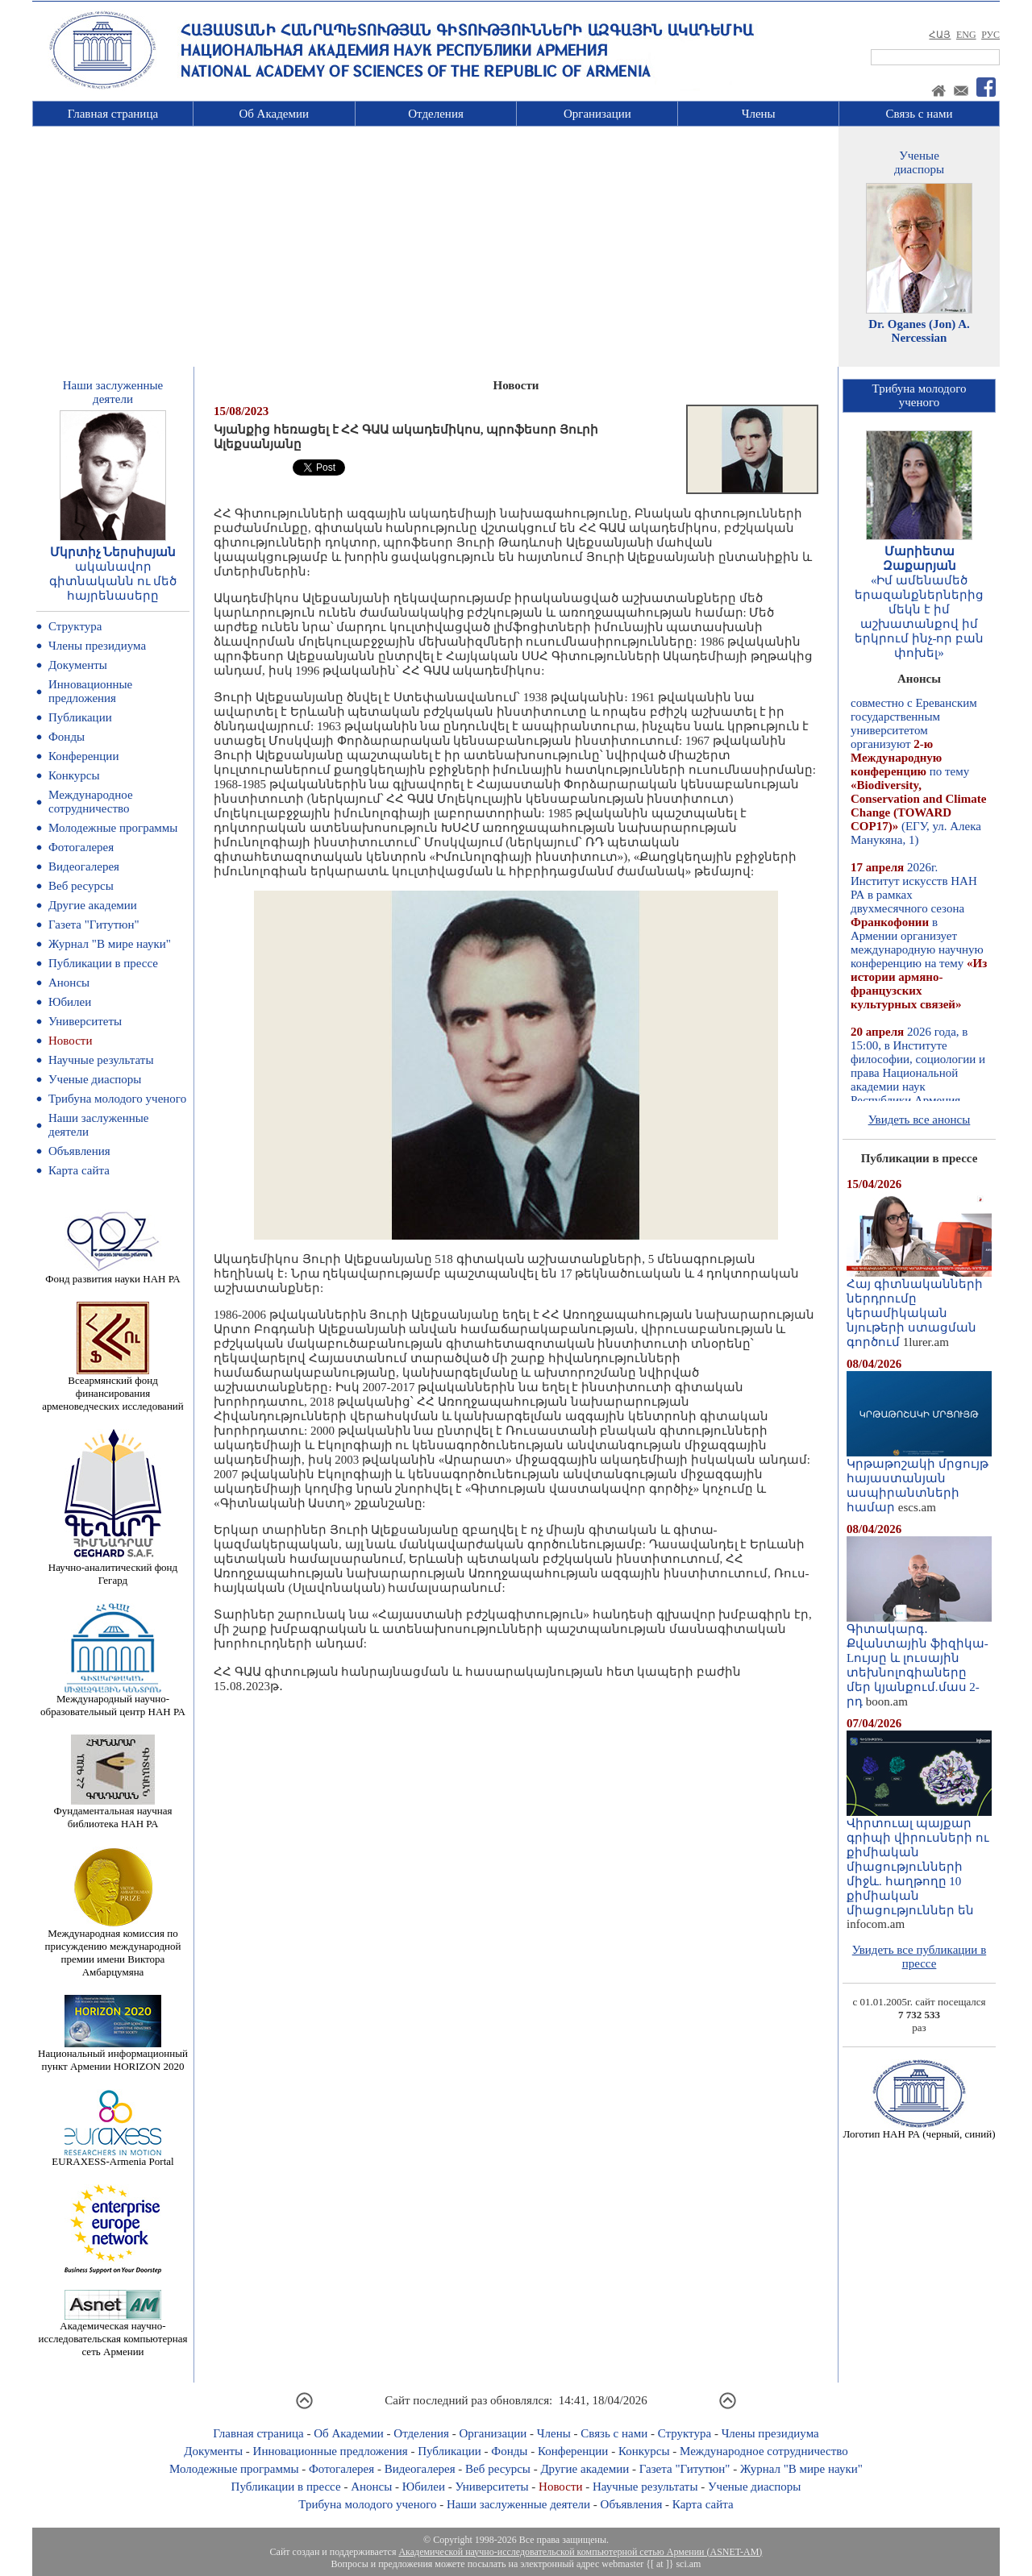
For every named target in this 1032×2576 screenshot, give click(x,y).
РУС (990, 34)
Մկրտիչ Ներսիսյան (113, 552)
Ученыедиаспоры (919, 162)
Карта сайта (79, 1170)
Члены (759, 113)
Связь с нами (919, 113)
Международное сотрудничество (90, 801)
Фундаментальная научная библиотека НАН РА (113, 1812)
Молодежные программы (112, 827)
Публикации (80, 717)
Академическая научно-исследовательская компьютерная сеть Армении (112, 2334)
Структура (75, 626)
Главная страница (113, 113)
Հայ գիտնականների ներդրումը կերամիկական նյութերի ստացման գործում (919, 1307)
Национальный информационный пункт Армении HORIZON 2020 (113, 2055)
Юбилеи (69, 1001)
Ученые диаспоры (94, 1079)
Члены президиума (97, 645)
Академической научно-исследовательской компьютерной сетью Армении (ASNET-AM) (580, 2551)
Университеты (85, 1021)
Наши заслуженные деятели (518, 2504)
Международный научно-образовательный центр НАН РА (112, 1700)
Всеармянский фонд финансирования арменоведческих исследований (113, 1388)
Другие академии (92, 905)
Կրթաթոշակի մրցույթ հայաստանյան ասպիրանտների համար (919, 1480)
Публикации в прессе (103, 963)
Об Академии (274, 113)
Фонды (66, 736)
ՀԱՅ (940, 34)
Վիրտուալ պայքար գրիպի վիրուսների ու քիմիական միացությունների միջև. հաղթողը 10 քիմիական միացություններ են (919, 1861)
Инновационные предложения (90, 691)
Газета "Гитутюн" (93, 924)
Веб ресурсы (81, 885)
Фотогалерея (81, 847)
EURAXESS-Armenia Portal (112, 2156)
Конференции (83, 756)
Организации (597, 113)
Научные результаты (100, 1059)
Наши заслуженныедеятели (113, 392)
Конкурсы (74, 775)
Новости (70, 1040)
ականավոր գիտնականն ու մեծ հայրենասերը (113, 581)
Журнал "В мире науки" (109, 943)
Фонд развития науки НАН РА (112, 1274)
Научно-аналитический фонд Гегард (112, 1569)
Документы (77, 665)
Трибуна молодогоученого (919, 395)
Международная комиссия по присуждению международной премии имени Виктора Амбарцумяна (112, 1947)
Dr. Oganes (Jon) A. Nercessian (919, 331)
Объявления (79, 1151)
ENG (966, 34)
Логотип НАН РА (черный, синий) (919, 2129)
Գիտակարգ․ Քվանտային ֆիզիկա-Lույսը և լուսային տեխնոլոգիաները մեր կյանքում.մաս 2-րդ (919, 1659)
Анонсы (68, 982)
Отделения (436, 113)
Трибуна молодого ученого (117, 1098)
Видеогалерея (83, 866)
